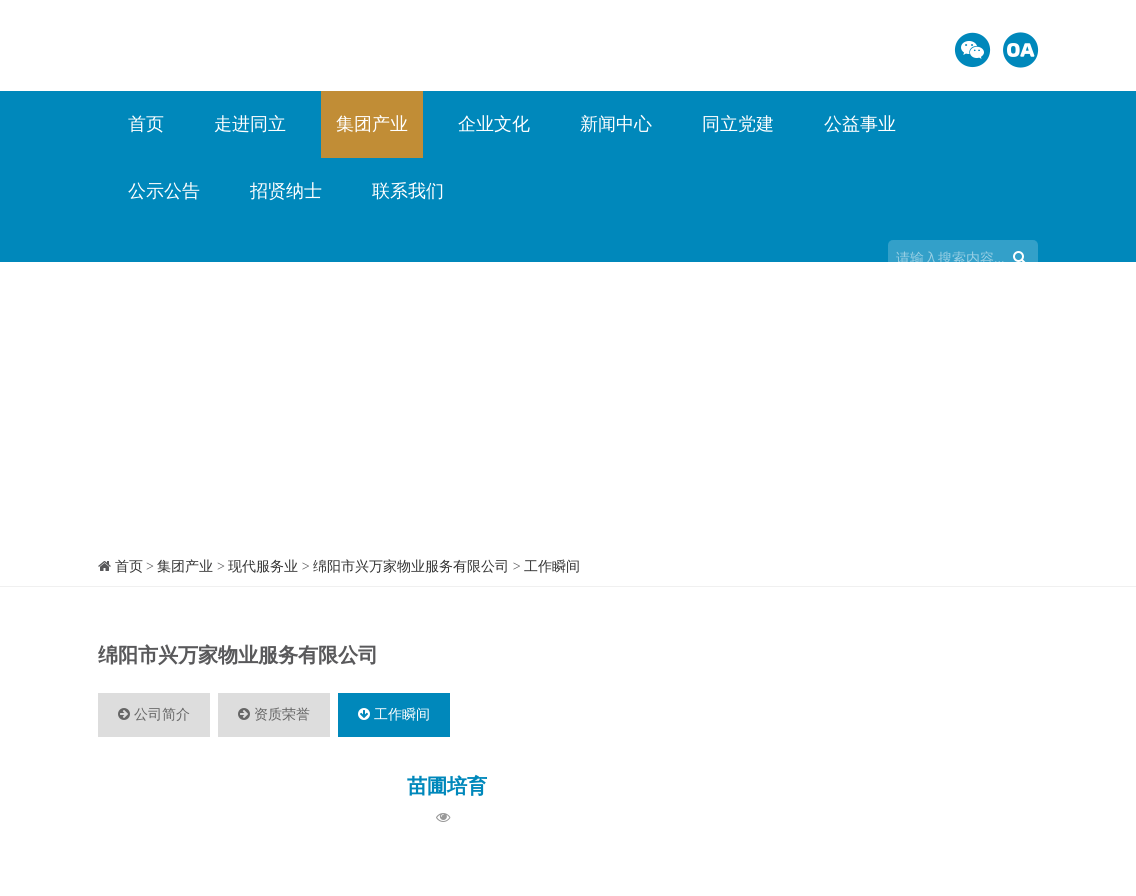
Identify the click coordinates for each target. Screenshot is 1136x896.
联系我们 (408, 191)
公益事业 (860, 124)
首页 (146, 124)
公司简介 (154, 714)
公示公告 (164, 191)
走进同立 (250, 124)
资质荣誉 (274, 714)
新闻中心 (616, 124)
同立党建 (738, 124)
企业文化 (494, 124)
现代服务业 (263, 566)
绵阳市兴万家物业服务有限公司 (411, 566)
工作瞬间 (552, 566)
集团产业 (372, 124)
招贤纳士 (286, 191)
